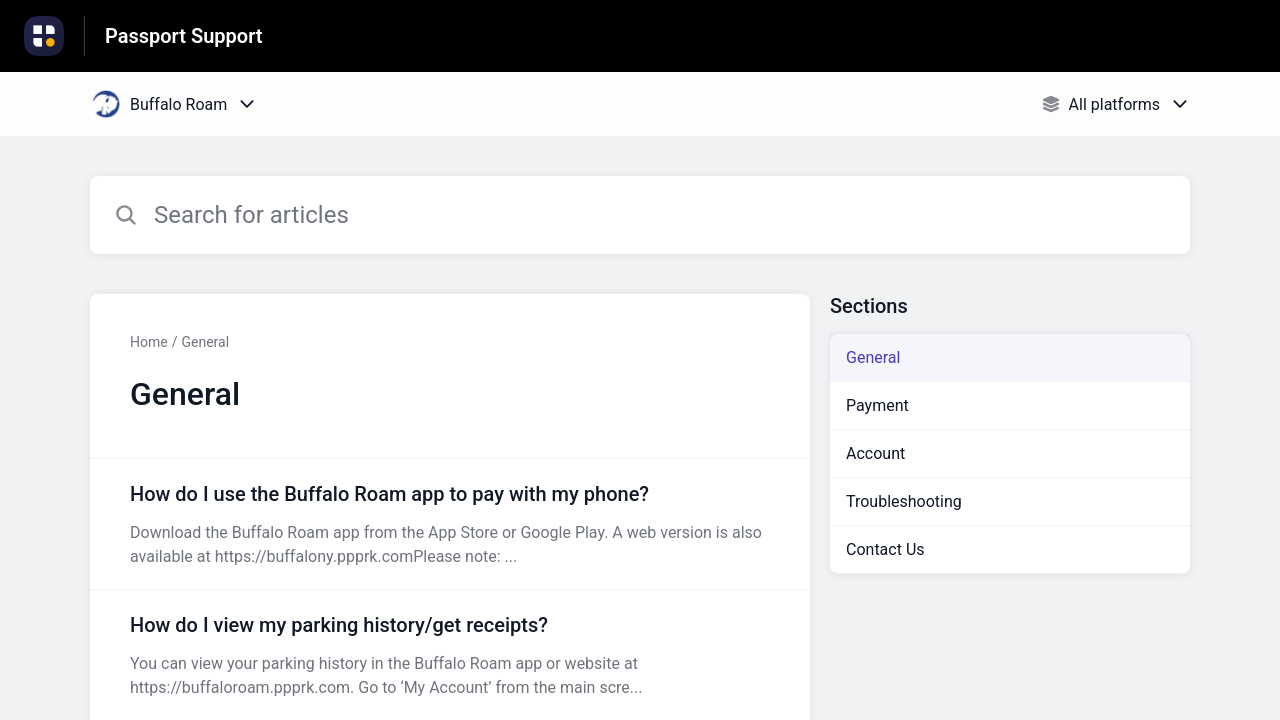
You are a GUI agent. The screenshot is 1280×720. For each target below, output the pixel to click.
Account (875, 453)
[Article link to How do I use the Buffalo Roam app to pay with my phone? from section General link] (450, 524)
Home (149, 342)
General (205, 342)
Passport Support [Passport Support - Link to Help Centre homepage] (184, 36)
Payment (877, 405)
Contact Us (885, 549)
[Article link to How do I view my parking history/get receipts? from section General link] (450, 655)
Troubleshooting (904, 501)
